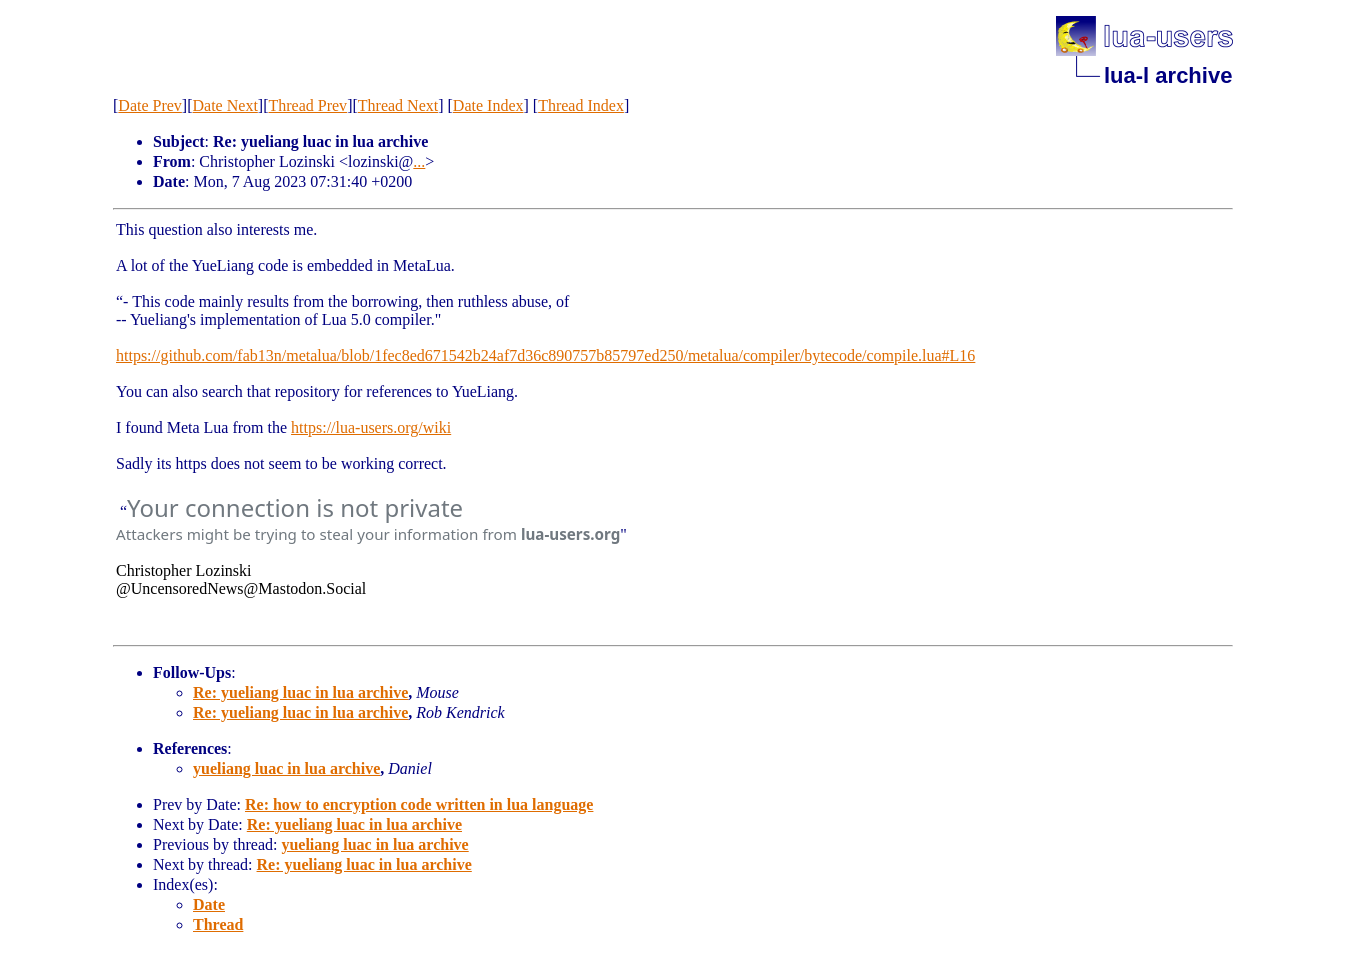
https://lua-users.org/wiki (371, 427)
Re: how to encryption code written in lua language (419, 804)
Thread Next (398, 105)
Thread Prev (307, 105)
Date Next (225, 105)
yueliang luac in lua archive (286, 768)
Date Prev (150, 105)
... (419, 161)
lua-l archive (1168, 75)
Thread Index (581, 105)
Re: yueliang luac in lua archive (300, 692)
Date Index (488, 105)
